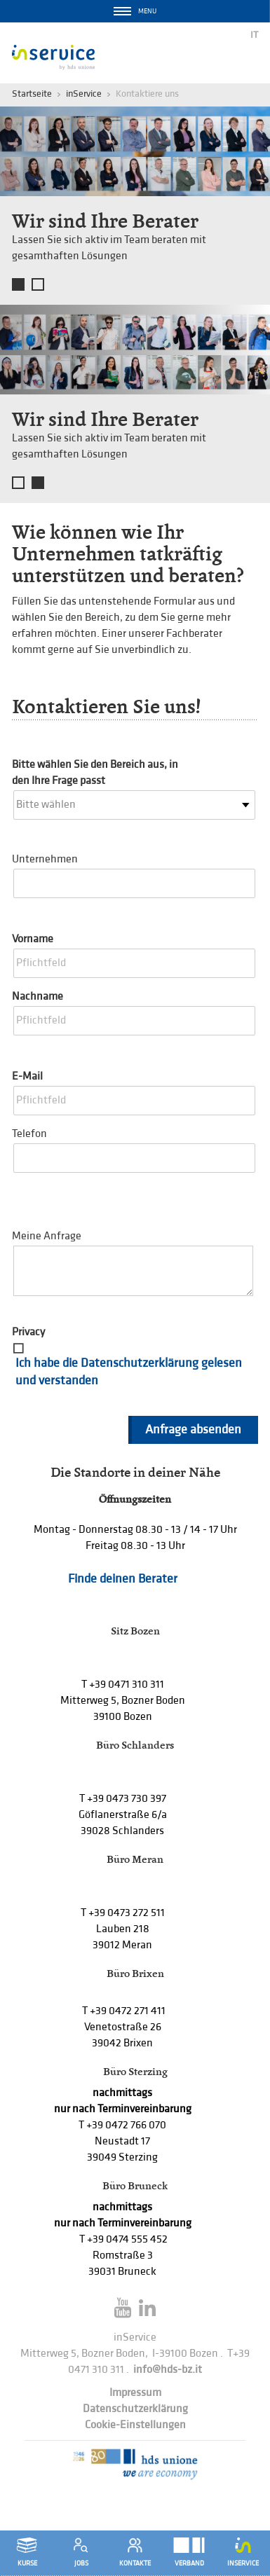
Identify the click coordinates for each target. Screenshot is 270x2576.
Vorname (32, 939)
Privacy (28, 1332)
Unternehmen (45, 859)
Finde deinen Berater (122, 1578)
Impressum (135, 2392)
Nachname (37, 996)
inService (84, 93)
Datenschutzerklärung (135, 2409)
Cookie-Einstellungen (135, 2425)
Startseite (32, 93)
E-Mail (27, 1076)
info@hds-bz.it (167, 2369)
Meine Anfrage (46, 1236)
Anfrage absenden (193, 1429)
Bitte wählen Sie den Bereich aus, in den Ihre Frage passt (95, 772)
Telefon (29, 1134)
